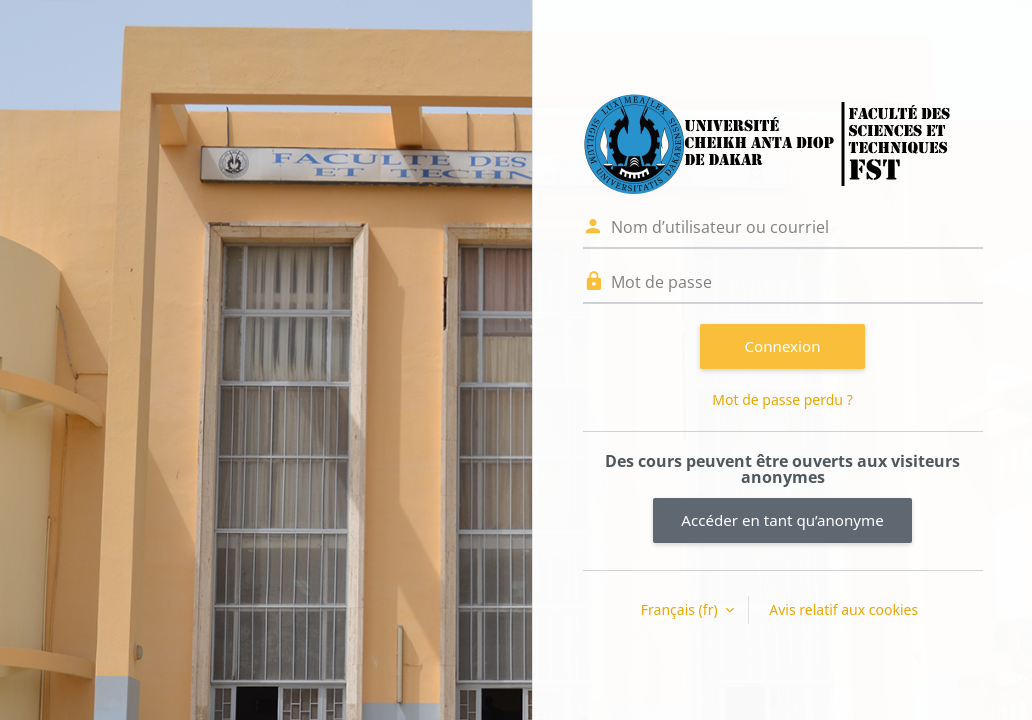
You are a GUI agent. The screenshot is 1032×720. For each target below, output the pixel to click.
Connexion (783, 346)
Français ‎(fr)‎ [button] (681, 609)
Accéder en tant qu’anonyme (782, 520)
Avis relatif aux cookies (843, 609)
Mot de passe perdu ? (782, 399)
